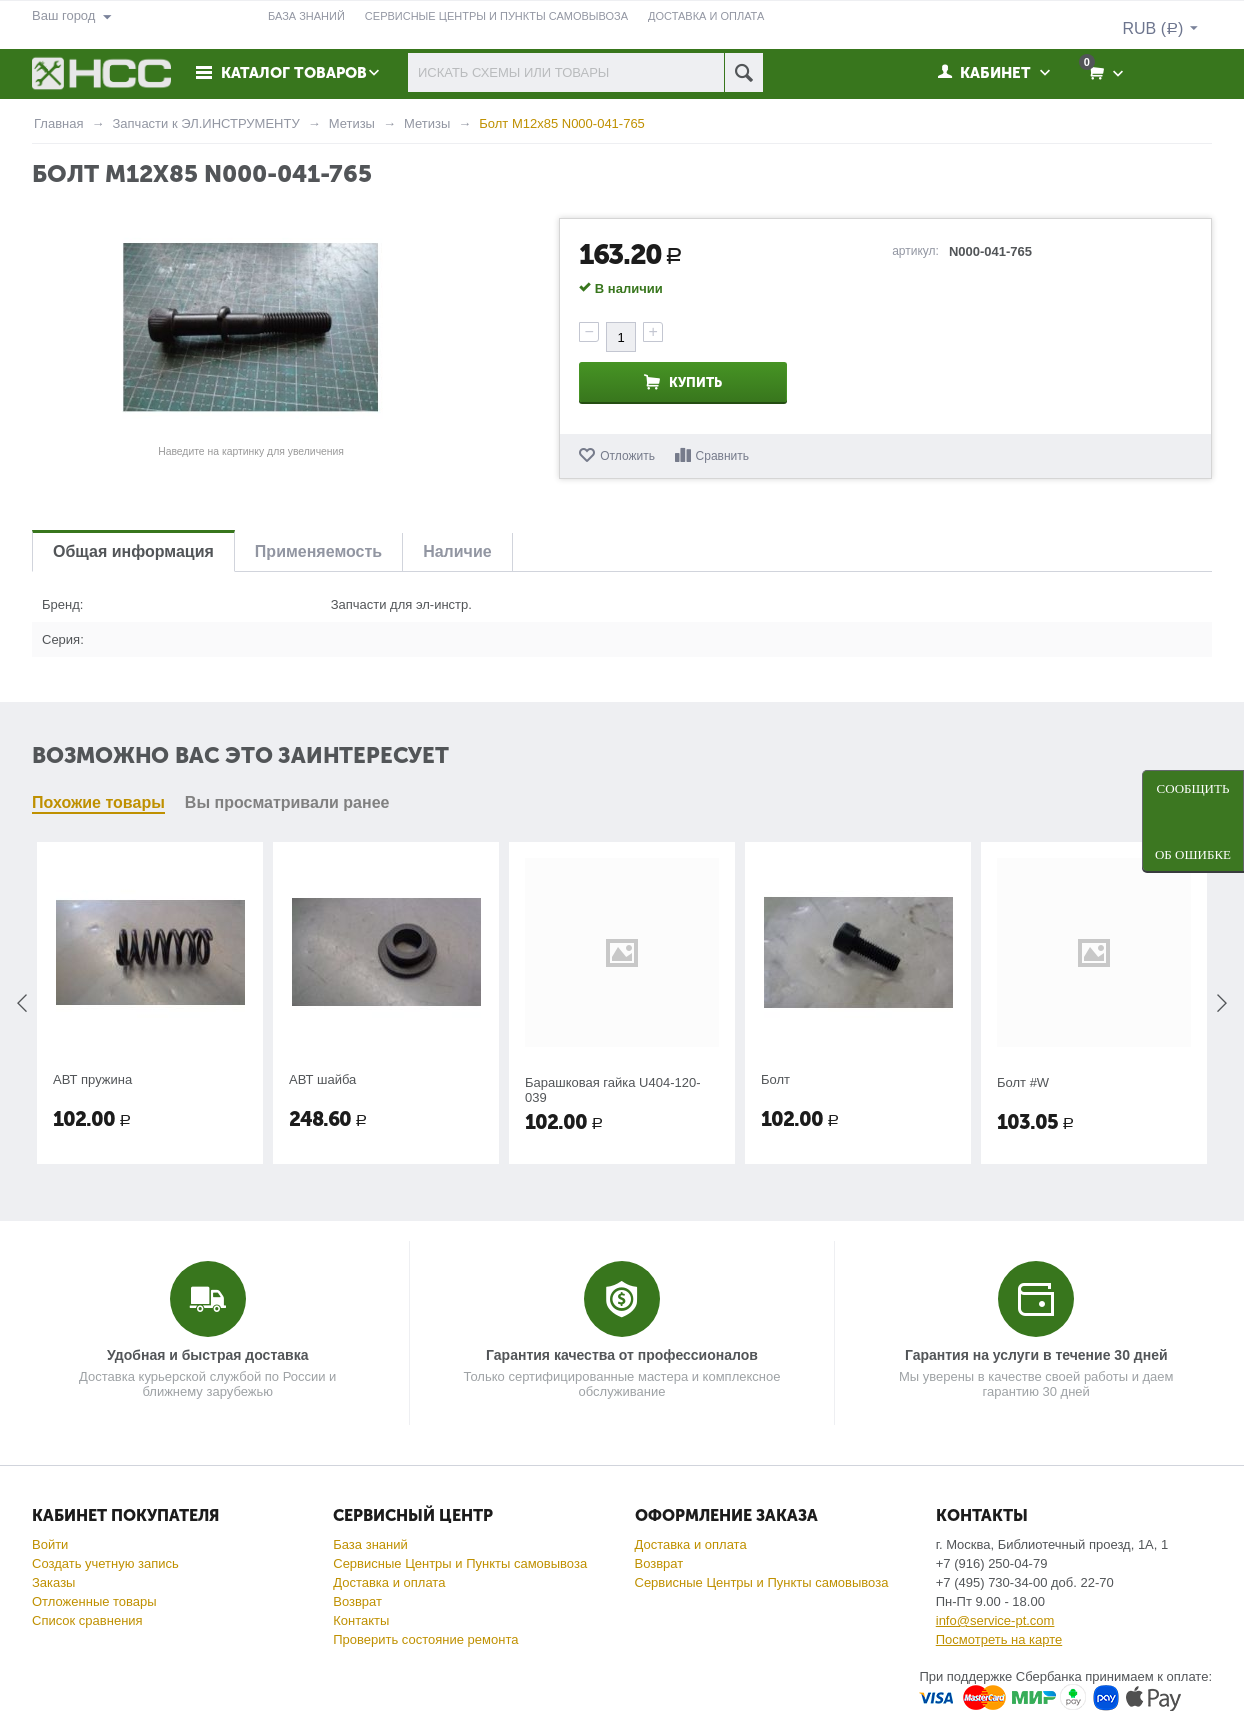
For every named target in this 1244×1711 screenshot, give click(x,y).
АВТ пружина (92, 1079)
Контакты (361, 1620)
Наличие (457, 551)
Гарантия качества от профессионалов (622, 1355)
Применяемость (318, 551)
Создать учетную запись (105, 1563)
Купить (695, 382)
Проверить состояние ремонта (425, 1639)
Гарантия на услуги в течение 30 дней (1036, 1355)
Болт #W (1023, 1082)
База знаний (370, 1544)
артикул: (915, 251)
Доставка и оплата (389, 1582)
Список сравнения (87, 1620)
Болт (775, 1079)
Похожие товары (98, 802)
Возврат (357, 1601)
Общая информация (133, 551)
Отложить (627, 456)
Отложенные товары (94, 1601)
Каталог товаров (294, 73)
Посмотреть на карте (999, 1639)
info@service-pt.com (995, 1620)
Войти (50, 1544)
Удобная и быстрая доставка (207, 1355)
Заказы (53, 1582)
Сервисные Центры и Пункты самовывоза (460, 1563)
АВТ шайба (322, 1079)
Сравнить (722, 456)
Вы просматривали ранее (287, 802)
